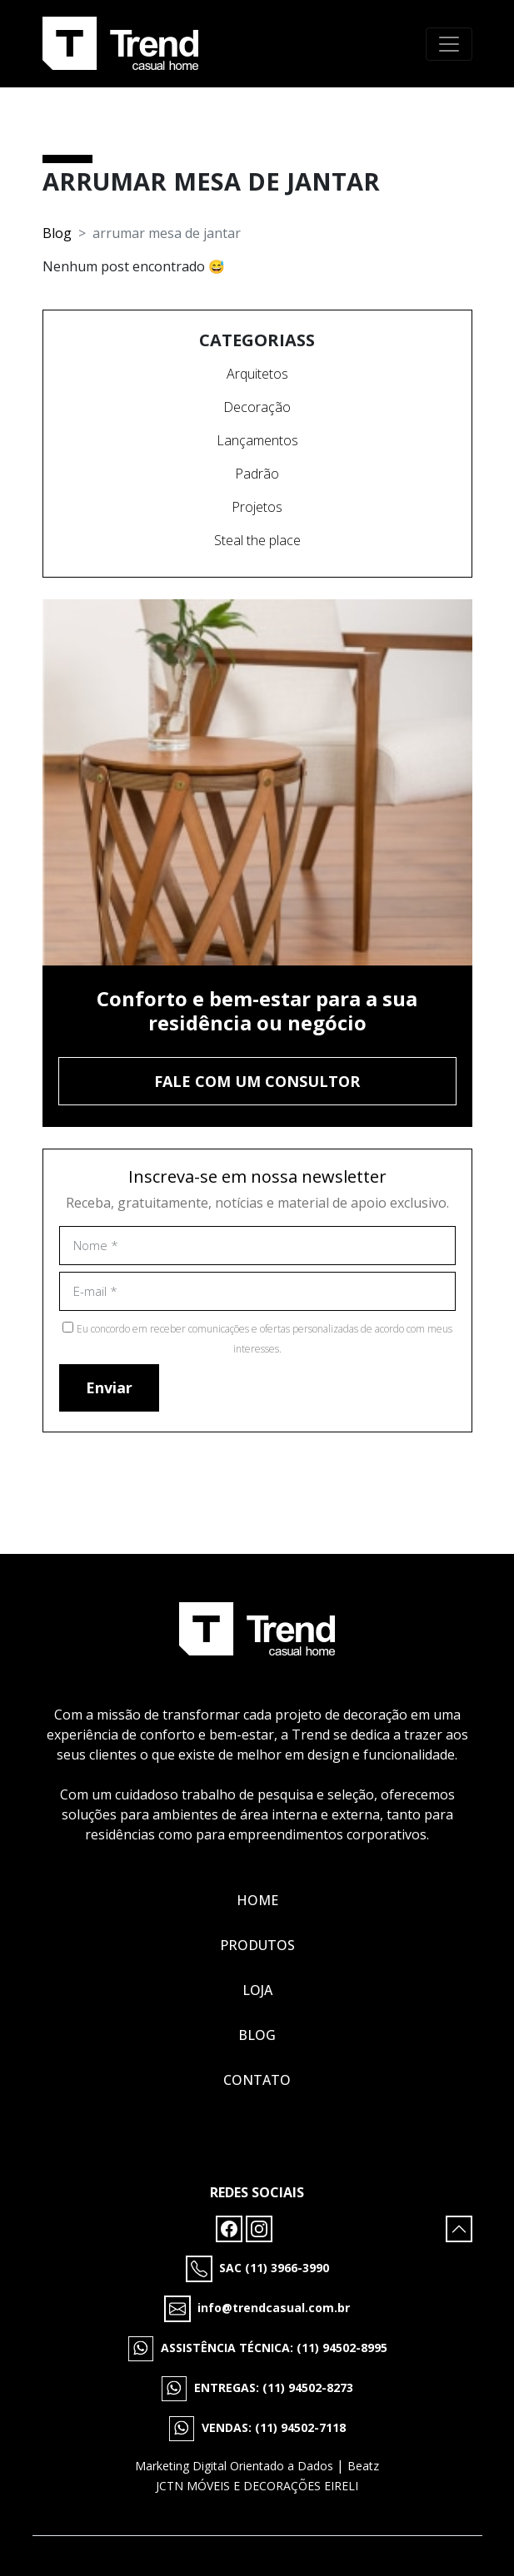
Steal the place (257, 540)
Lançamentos (257, 440)
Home (257, 1900)
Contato (257, 2080)
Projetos (257, 507)
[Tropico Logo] (120, 43)
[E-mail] (257, 2309)
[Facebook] (231, 2227)
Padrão (257, 473)
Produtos (257, 1945)
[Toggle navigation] (449, 44)
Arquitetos (257, 374)
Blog (57, 233)
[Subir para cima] (459, 2229)
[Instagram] (259, 2227)
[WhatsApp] (257, 2348)
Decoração (257, 407)
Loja (257, 1990)
